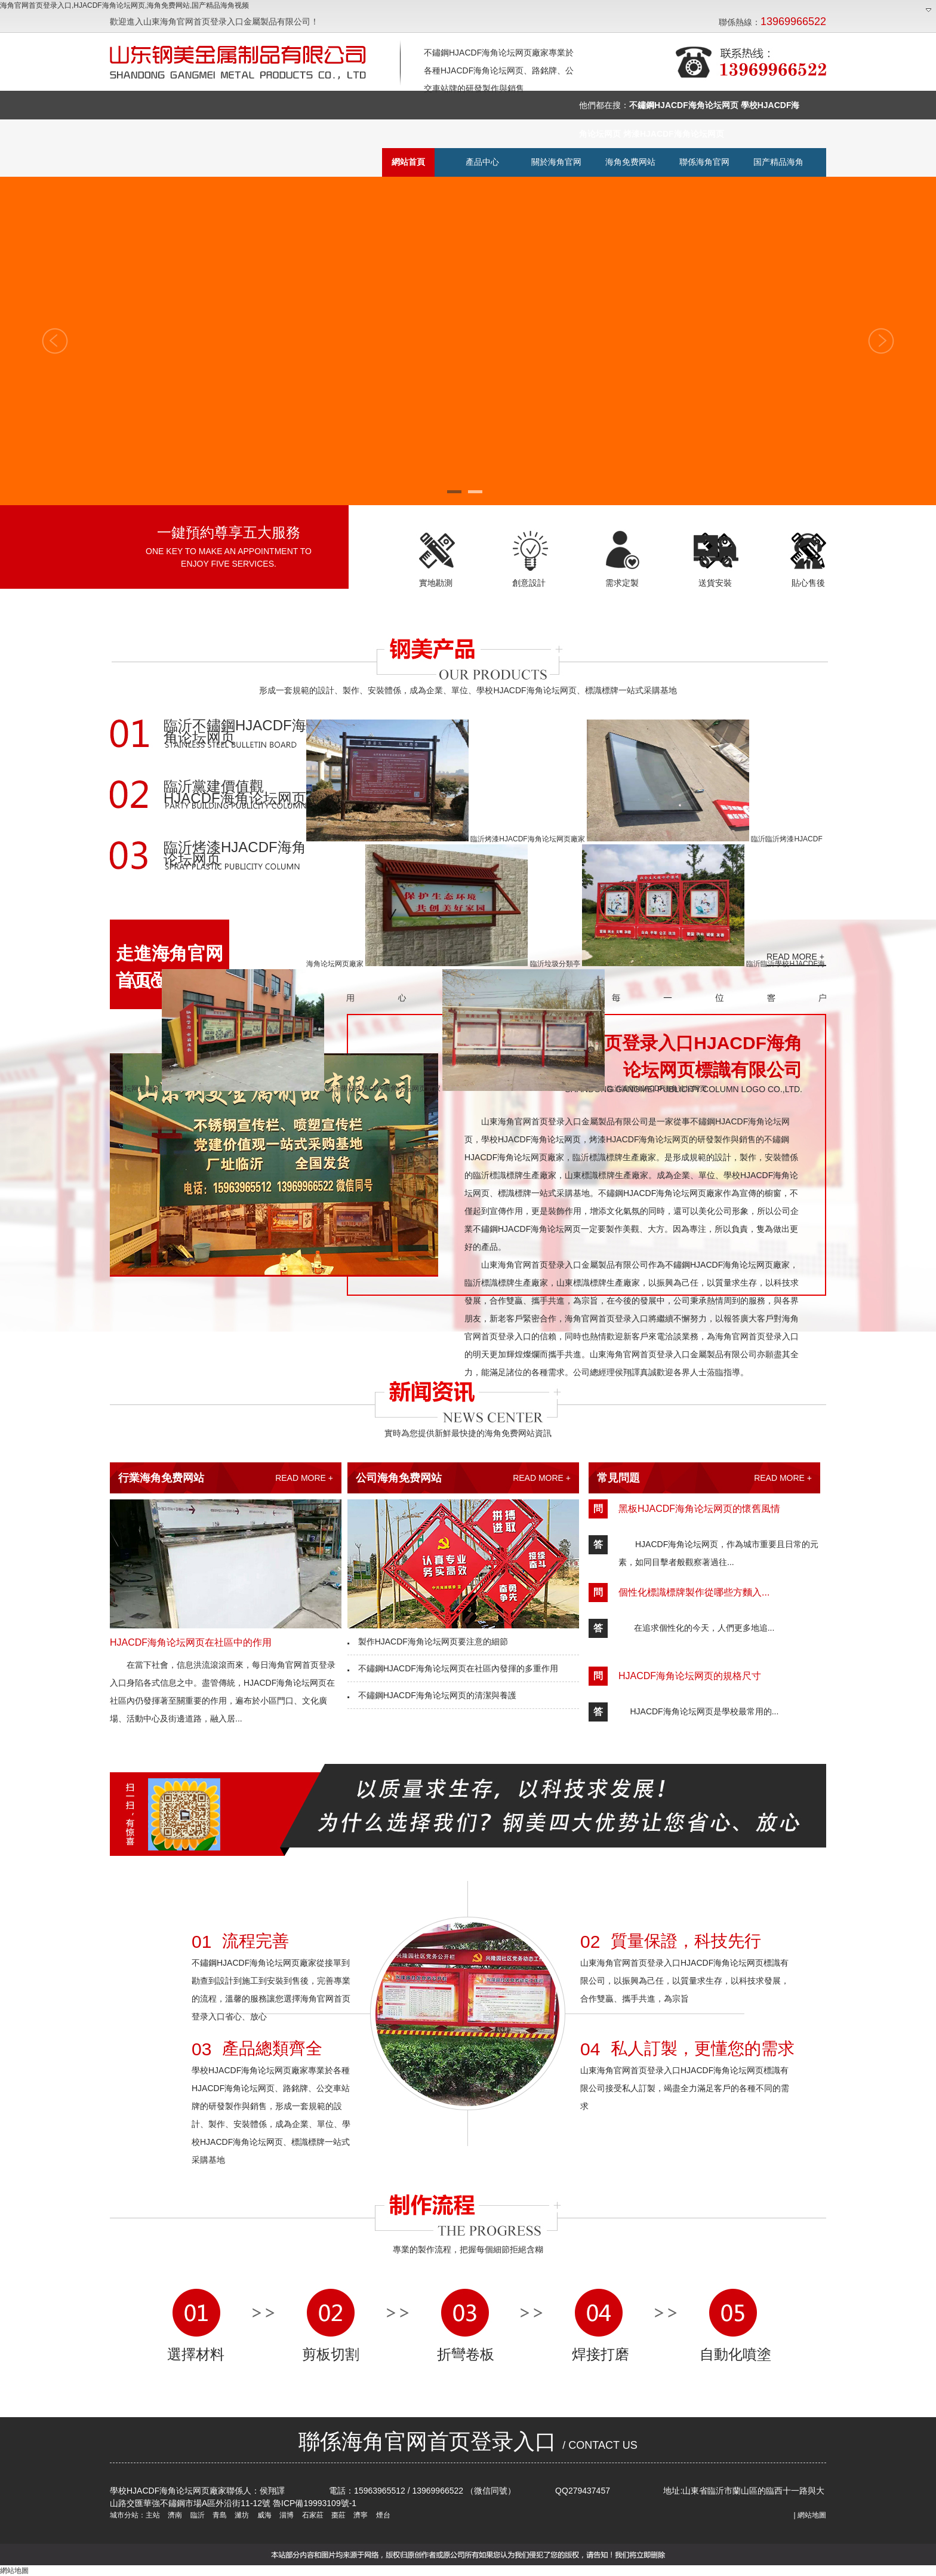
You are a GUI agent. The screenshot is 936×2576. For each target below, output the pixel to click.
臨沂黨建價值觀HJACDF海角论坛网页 (235, 793)
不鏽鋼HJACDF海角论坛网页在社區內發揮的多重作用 (452, 1668)
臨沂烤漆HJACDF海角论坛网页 (235, 854)
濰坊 (241, 2515)
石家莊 (311, 2515)
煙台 (382, 2515)
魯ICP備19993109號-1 (314, 2503)
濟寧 (360, 2515)
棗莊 (338, 2515)
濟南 (174, 2515)
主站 (153, 2515)
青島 (219, 2515)
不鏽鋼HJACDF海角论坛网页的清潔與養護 (431, 1695)
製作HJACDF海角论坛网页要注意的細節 (427, 1641)
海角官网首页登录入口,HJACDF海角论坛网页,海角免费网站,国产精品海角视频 (124, 5)
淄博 (286, 2515)
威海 (263, 2515)
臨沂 (196, 2515)
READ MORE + (304, 1478)
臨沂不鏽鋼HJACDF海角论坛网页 (235, 732)
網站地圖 (812, 2515)
